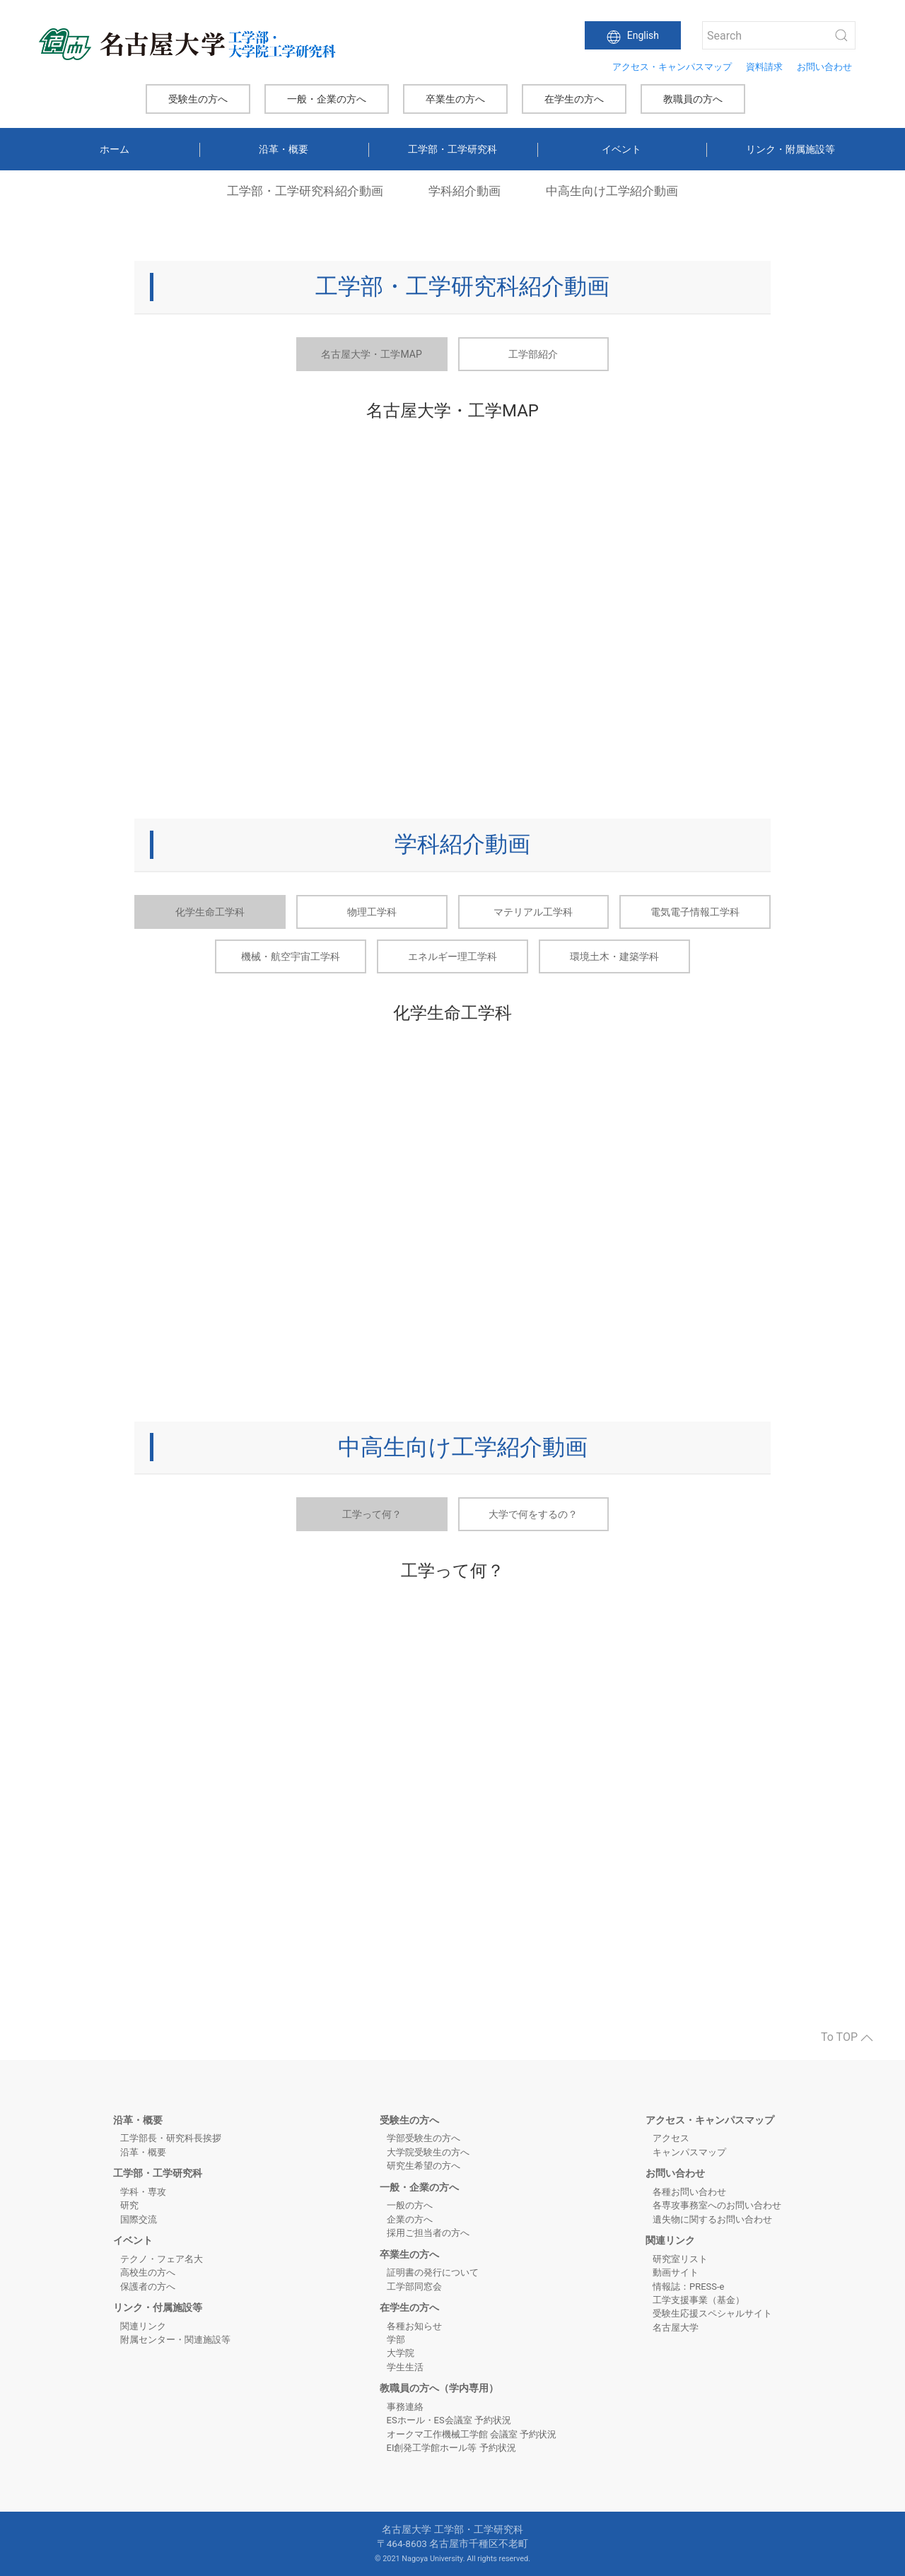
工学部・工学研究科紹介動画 (305, 191)
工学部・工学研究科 (452, 149)
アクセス (671, 2138)
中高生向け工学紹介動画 (612, 191)
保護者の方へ (147, 2286)
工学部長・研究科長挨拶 (170, 2138)
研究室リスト (680, 2259)
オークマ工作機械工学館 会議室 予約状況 (471, 2434)
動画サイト (676, 2272)
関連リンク (143, 2326)
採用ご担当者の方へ (428, 2232)
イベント (621, 149)
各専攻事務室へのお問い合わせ (717, 2205)
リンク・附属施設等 (790, 149)
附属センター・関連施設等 (175, 2339)
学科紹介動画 (464, 191)
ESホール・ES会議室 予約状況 (449, 2420)
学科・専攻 (143, 2191)
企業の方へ (410, 2219)
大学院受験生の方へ (428, 2152)
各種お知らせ (414, 2326)
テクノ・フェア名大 (161, 2259)
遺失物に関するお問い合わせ (712, 2219)
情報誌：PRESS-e (688, 2286)
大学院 (400, 2353)
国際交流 (138, 2219)
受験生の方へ (198, 99)
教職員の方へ (693, 99)
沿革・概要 (283, 149)
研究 (129, 2205)
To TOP (847, 2037)
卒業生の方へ (455, 99)
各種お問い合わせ (689, 2191)
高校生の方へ (147, 2272)
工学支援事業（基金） (699, 2300)
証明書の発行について (433, 2272)
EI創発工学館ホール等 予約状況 (451, 2447)
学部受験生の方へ (423, 2138)
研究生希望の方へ (423, 2165)
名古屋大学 (676, 2327)
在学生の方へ (574, 99)
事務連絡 (405, 2406)
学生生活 (405, 2367)
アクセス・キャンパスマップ (672, 67)
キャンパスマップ (689, 2152)
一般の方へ (410, 2205)
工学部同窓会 (414, 2286)
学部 (396, 2339)
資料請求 (764, 67)
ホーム (114, 149)
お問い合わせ (824, 67)
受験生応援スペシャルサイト (712, 2313)
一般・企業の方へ (326, 99)
